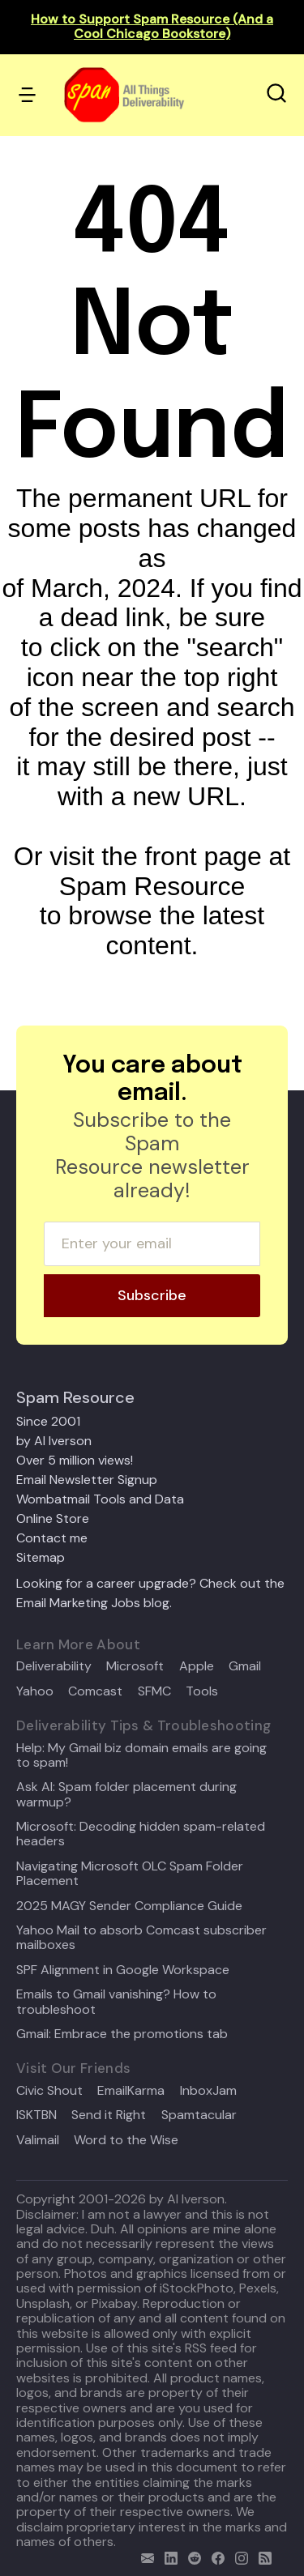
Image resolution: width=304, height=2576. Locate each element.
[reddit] (191, 2556)
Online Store (52, 1518)
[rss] (261, 2556)
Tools (202, 1691)
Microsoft (135, 1666)
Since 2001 (48, 1421)
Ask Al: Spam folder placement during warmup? (126, 1795)
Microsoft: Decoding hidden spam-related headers (140, 1834)
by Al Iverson (54, 1440)
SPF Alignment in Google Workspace (122, 1970)
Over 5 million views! (74, 1460)
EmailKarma (131, 2090)
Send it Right (108, 2115)
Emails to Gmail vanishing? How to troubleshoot (116, 2002)
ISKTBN (36, 2115)
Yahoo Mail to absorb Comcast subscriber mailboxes (141, 1938)
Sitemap (40, 1557)
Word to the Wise (126, 2140)
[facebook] (214, 2556)
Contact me (52, 1537)
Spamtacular (199, 2115)
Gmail (245, 1666)
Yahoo (35, 1691)
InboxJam (208, 2090)
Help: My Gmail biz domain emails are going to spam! (141, 1756)
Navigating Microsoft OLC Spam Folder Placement (129, 1874)
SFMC (154, 1691)
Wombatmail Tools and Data (100, 1499)
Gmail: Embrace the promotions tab (122, 2034)
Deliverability (54, 1666)
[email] (144, 2556)
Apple (196, 1666)
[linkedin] (167, 2556)
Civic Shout (49, 2090)
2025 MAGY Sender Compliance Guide (129, 1906)
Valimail (37, 2140)
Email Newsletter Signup (86, 1479)
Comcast (95, 1691)
